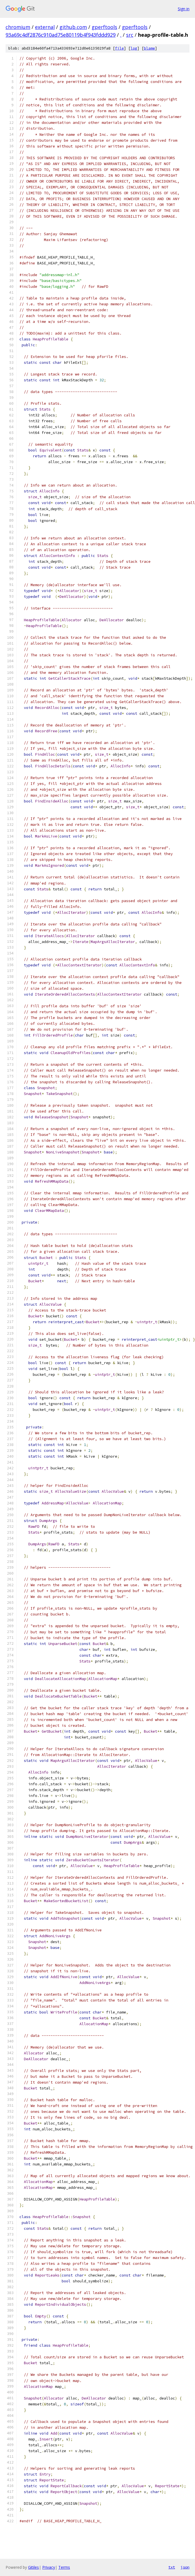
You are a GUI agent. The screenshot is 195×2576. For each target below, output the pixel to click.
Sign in (183, 8)
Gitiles (33, 2567)
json (185, 2567)
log (134, 48)
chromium (18, 27)
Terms (64, 2567)
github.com (73, 27)
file (119, 48)
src (129, 34)
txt (171, 2567)
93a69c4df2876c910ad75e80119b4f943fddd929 (61, 34)
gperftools (104, 27)
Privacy (48, 2567)
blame (149, 48)
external (45, 27)
